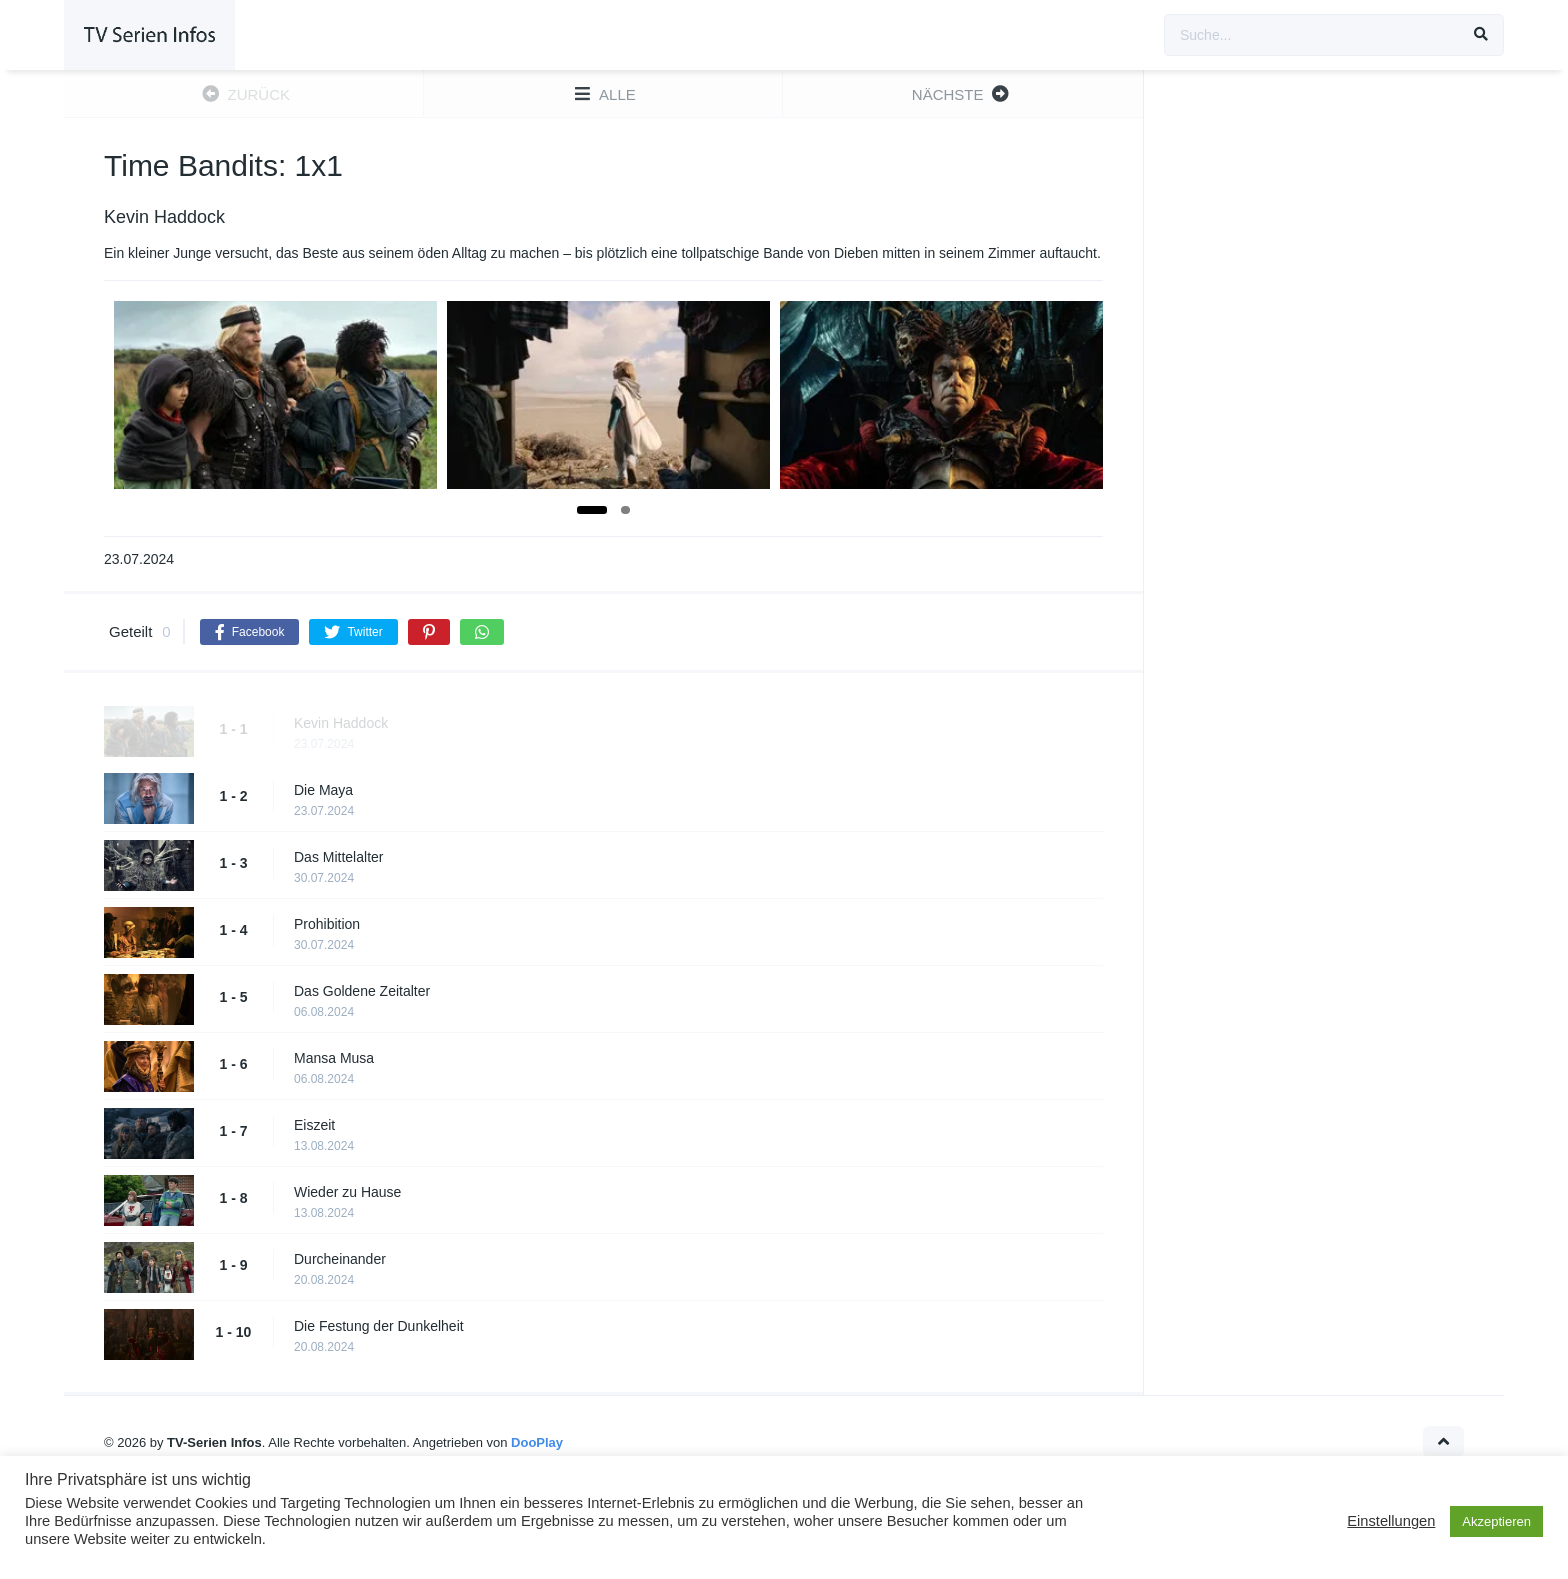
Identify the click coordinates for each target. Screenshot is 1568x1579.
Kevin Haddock (341, 723)
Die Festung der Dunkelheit (379, 1326)
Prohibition (327, 924)
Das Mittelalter (338, 857)
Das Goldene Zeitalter (362, 991)
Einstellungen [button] (1391, 1521)
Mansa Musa (334, 1058)
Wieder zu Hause (347, 1192)
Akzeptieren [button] (1496, 1521)
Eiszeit (314, 1125)
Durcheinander (340, 1259)
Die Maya (323, 790)
